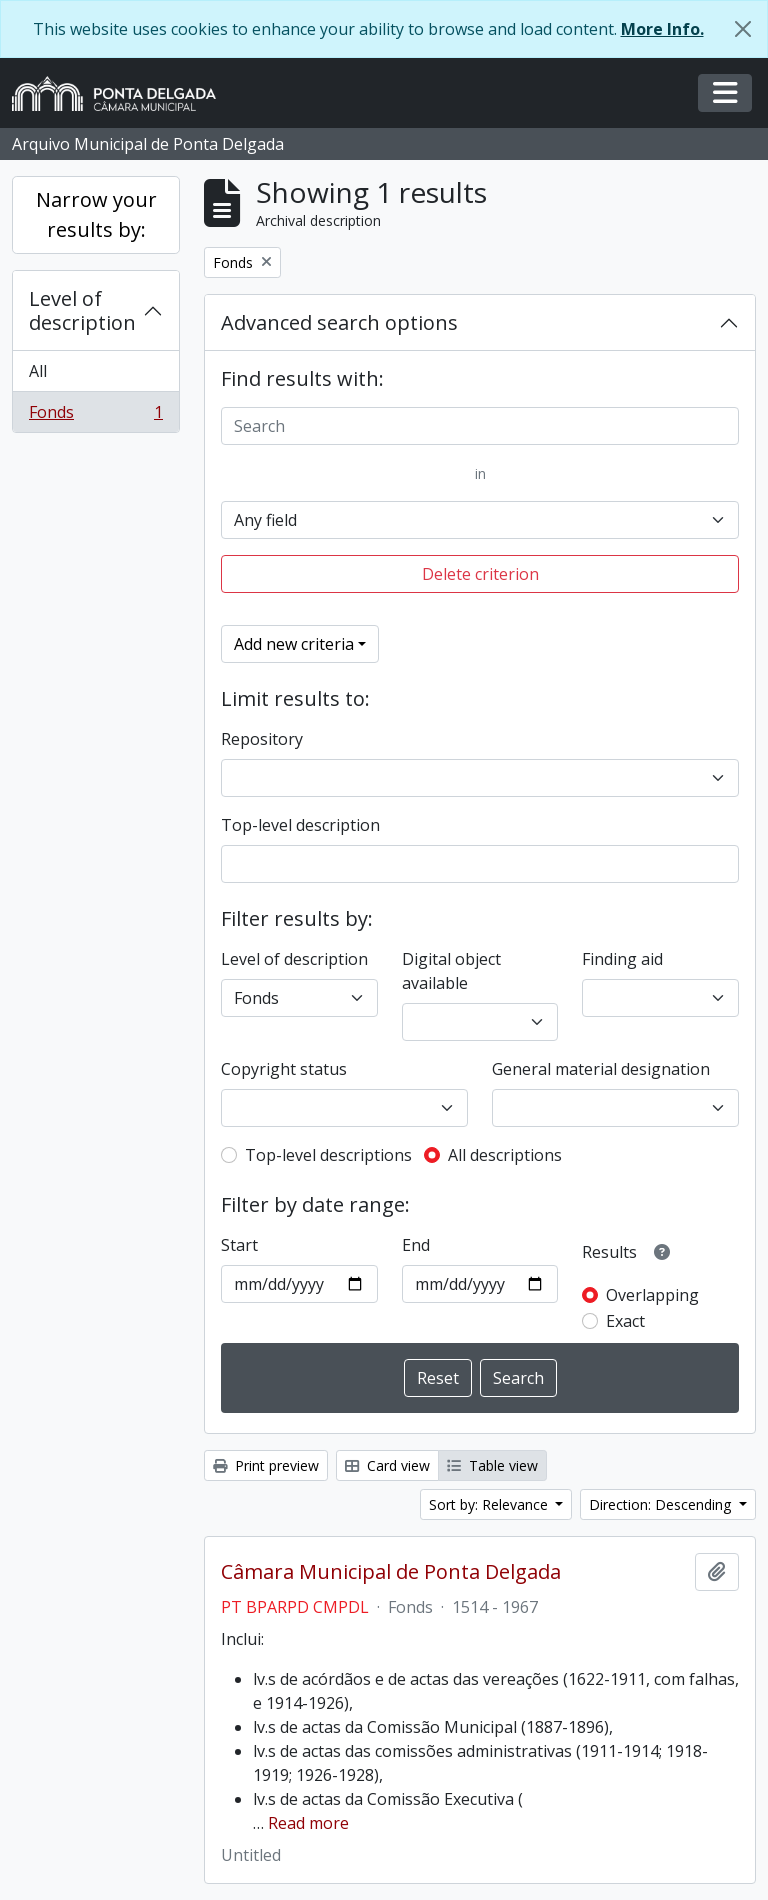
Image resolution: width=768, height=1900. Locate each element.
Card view (387, 1465)
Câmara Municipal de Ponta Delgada (391, 1572)
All (38, 371)
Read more (308, 1823)
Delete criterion (480, 574)
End (416, 1245)
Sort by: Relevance (490, 1504)
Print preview (266, 1465)
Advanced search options (339, 322)
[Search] (480, 426)
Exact (625, 1321)
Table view (492, 1465)
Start (239, 1245)
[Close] (743, 29)
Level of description (82, 310)
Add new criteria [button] (294, 644)
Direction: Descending (662, 1504)
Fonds (95, 416)
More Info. (662, 29)
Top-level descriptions (328, 1155)
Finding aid (622, 959)
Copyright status (284, 1069)
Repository (262, 739)
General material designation (601, 1069)
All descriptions (505, 1155)
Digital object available (451, 971)
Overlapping (652, 1295)
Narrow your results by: (96, 214)
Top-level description (300, 825)
